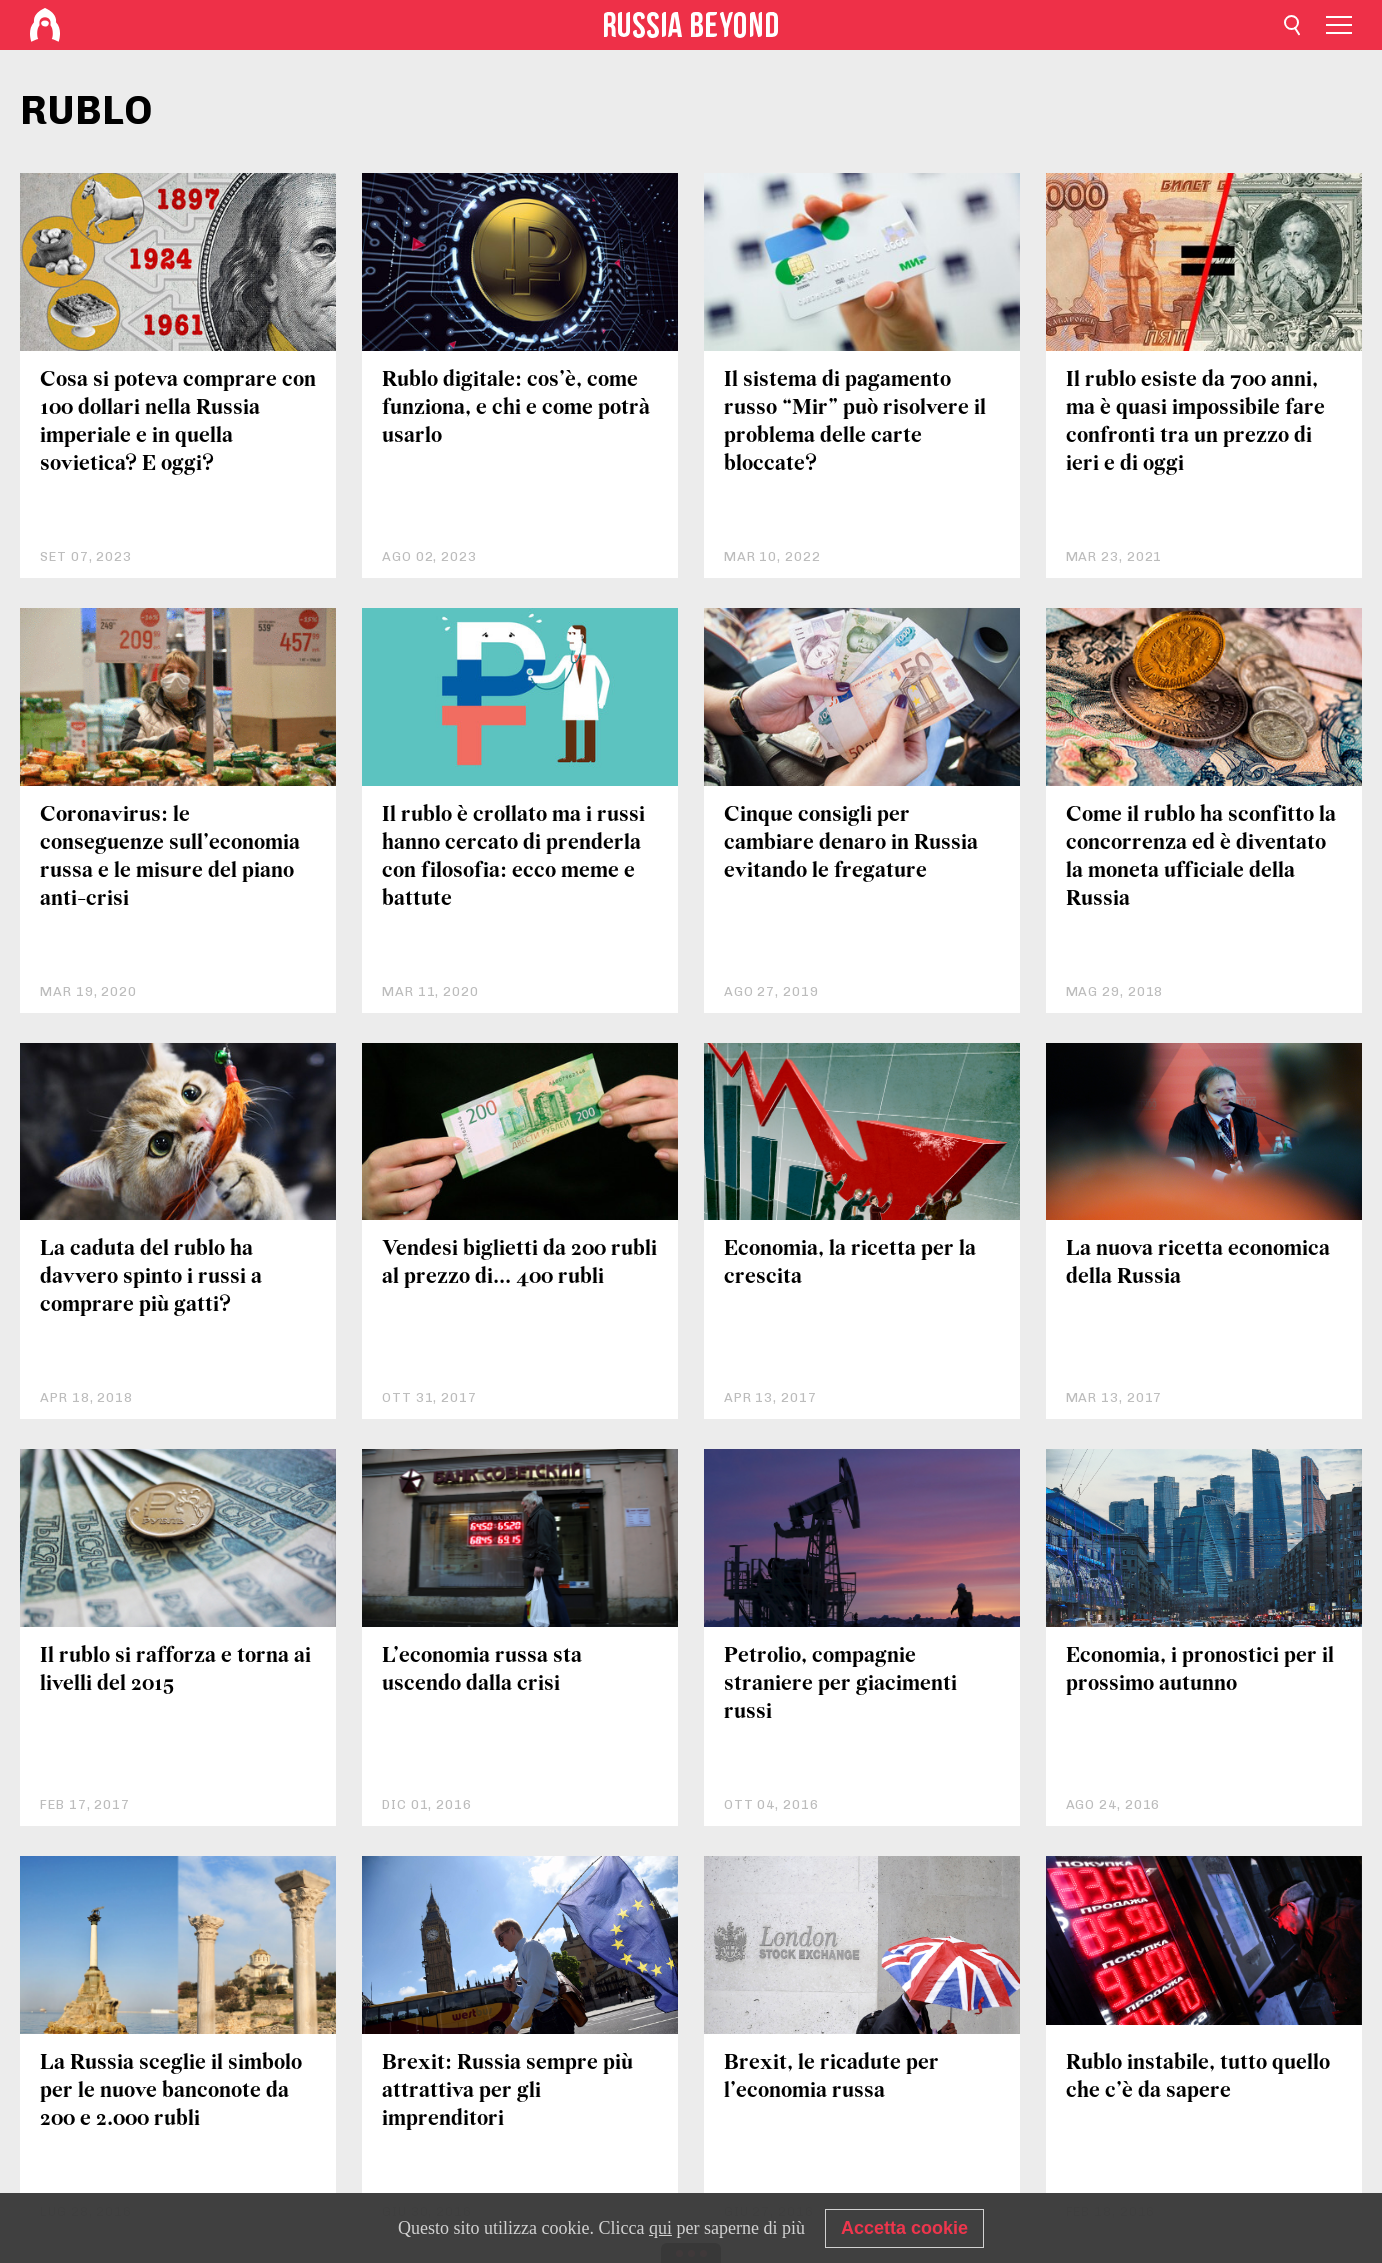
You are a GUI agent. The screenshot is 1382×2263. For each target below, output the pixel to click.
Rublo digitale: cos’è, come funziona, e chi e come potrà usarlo (516, 408)
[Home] (45, 25)
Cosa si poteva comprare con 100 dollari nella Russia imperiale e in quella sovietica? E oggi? (178, 422)
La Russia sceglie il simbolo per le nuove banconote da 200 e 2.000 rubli (171, 2091)
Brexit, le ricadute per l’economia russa (831, 2077)
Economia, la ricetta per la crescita (850, 1263)
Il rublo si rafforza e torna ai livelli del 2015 (175, 1670)
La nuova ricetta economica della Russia (1198, 1263)
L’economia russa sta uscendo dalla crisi (482, 1670)
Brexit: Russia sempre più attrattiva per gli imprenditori (507, 2091)
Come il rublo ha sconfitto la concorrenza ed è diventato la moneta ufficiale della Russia (1201, 857)
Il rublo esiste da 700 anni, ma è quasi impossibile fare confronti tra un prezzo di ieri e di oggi (1195, 422)
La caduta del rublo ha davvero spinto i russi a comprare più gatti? (151, 1277)
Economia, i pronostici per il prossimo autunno (1200, 1670)
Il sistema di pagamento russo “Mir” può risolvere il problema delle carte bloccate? (855, 422)
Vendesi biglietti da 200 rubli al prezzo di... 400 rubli (519, 1263)
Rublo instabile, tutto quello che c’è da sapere (1198, 2077)
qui (660, 2228)
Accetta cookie (904, 2228)
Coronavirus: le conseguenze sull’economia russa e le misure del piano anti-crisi (170, 857)
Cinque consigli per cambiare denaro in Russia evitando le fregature (851, 843)
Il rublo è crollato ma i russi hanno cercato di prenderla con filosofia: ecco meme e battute (513, 857)
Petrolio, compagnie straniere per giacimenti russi (840, 1684)
